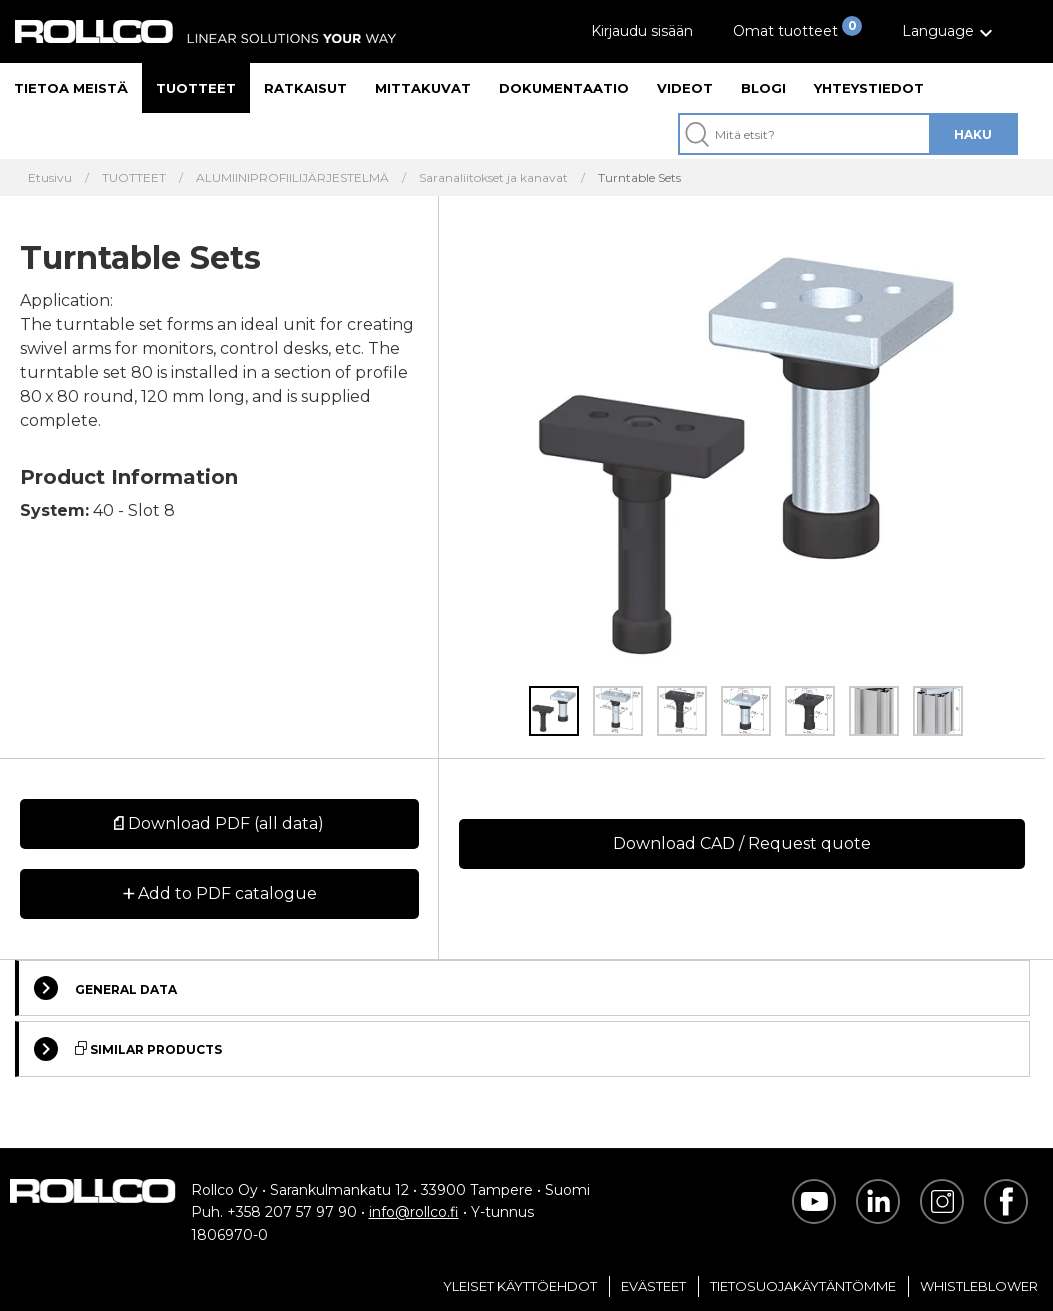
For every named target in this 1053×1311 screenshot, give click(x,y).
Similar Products (128, 1049)
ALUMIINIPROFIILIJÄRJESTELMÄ (292, 178)
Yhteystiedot (869, 88)
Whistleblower (979, 1286)
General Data (105, 988)
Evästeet (653, 1286)
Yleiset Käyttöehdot (520, 1286)
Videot (685, 88)
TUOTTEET (134, 178)
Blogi (763, 88)
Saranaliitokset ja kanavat (493, 178)
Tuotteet (196, 88)
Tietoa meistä (71, 88)
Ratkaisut (305, 88)
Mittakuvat (423, 88)
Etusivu (50, 178)
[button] (950, 31)
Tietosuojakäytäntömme (803, 1286)
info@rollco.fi (414, 1212)
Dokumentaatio (564, 88)
